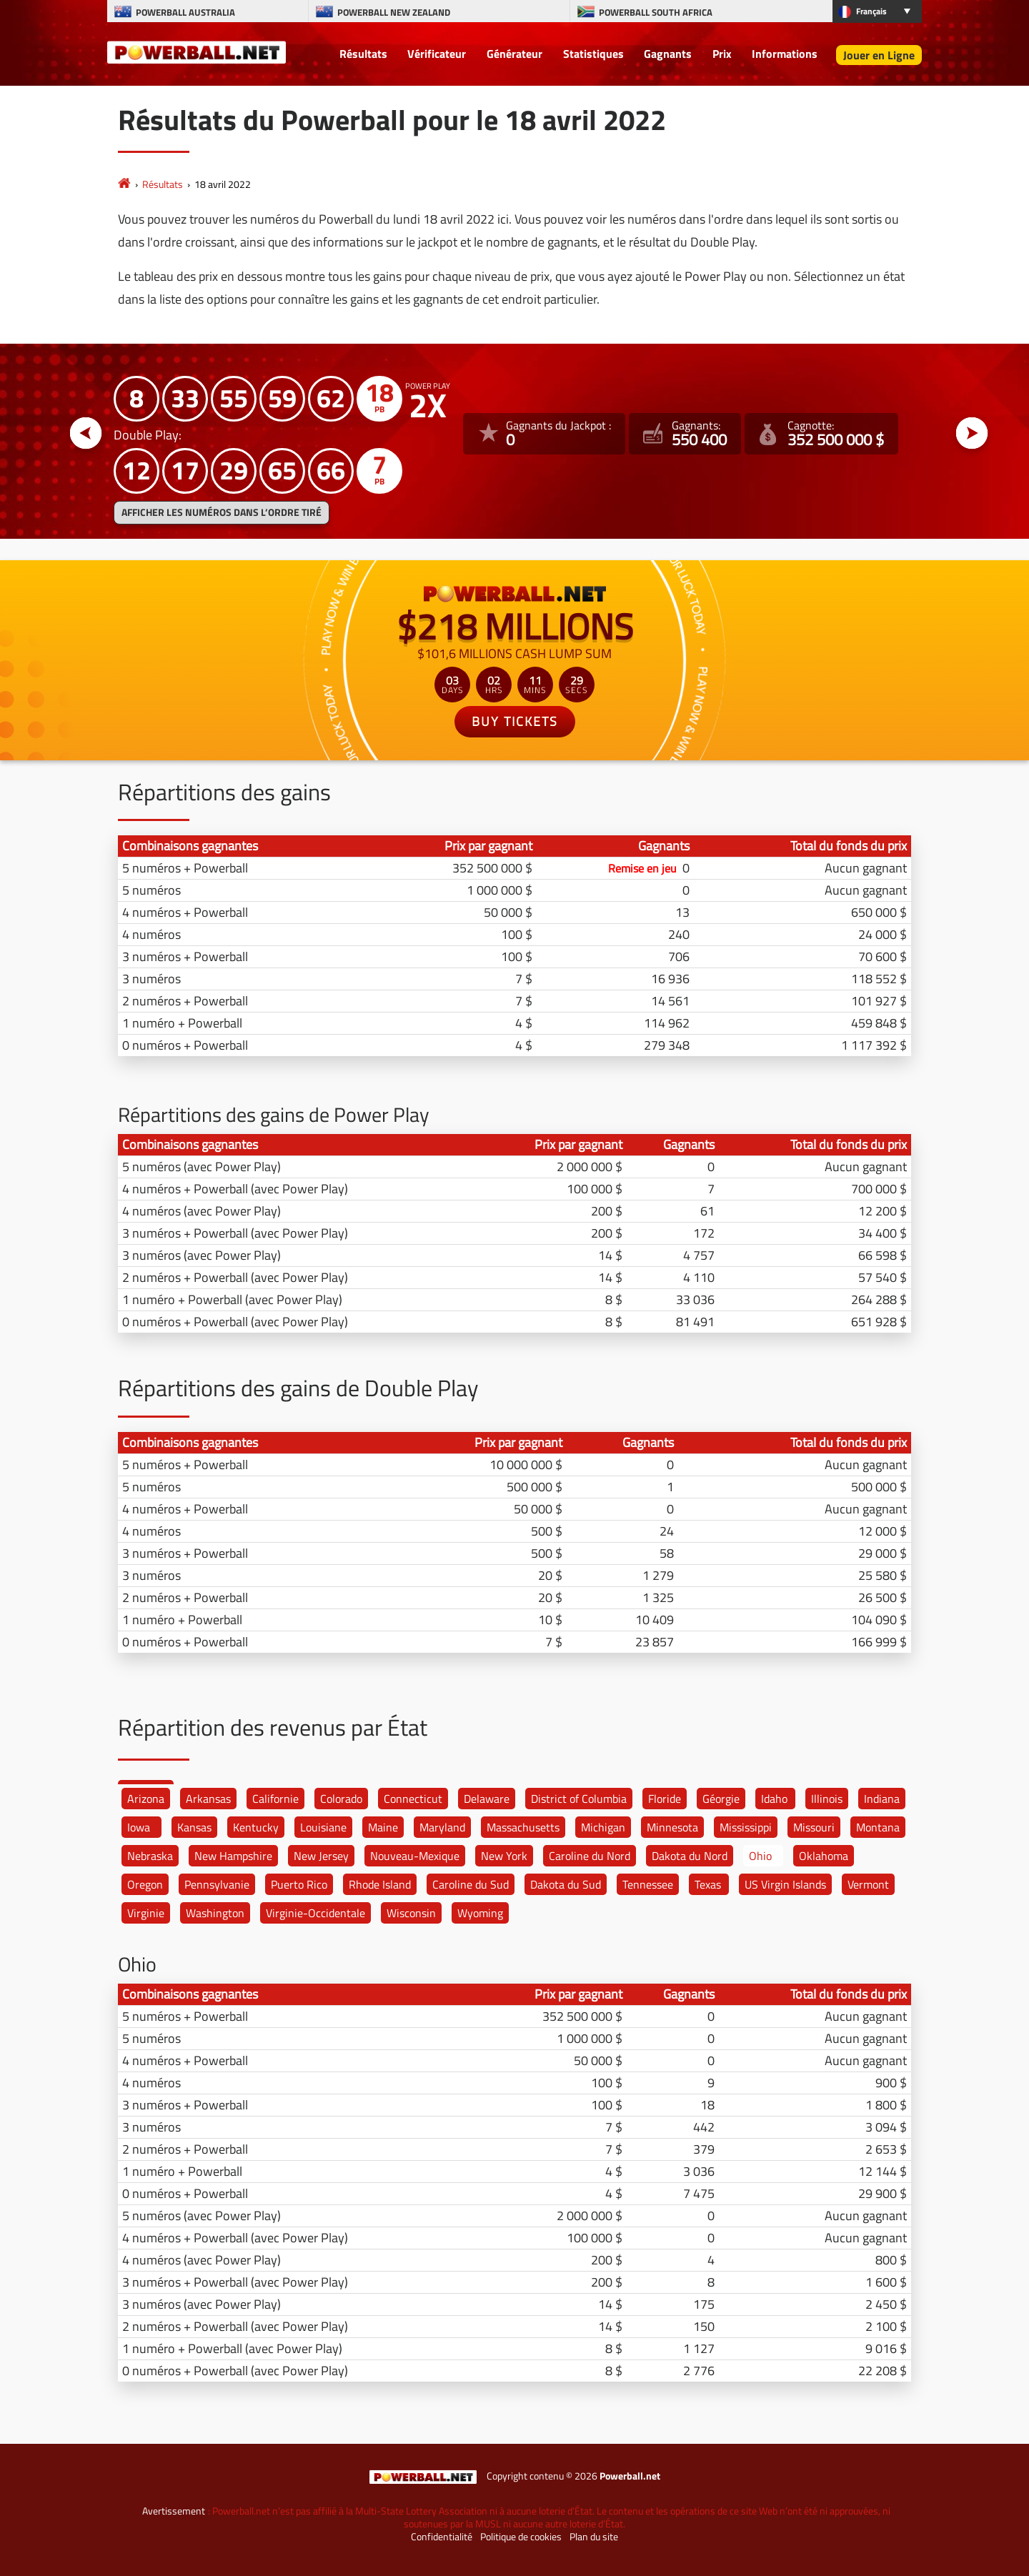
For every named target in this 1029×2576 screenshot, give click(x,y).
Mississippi (746, 1827)
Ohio (760, 1855)
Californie (275, 1798)
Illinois (826, 1798)
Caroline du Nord (589, 1855)
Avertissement (173, 2511)
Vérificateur (436, 53)
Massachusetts (523, 1827)
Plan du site (594, 2536)
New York (504, 1855)
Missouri (814, 1827)
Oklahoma (823, 1855)
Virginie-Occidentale (315, 1912)
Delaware (486, 1798)
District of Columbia (579, 1798)
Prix (722, 53)
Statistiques (593, 53)
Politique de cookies (521, 2536)
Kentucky (256, 1827)
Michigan (603, 1827)
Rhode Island (380, 1884)
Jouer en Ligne (879, 55)
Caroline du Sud (470, 1884)
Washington (215, 1912)
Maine (383, 1827)
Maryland (442, 1827)
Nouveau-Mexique (414, 1855)
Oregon (145, 1884)
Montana (878, 1827)
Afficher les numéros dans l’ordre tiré (221, 512)
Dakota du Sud (565, 1884)
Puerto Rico (299, 1884)
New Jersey (321, 1855)
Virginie (145, 1912)
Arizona (145, 1798)
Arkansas (208, 1798)
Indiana (882, 1798)
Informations (784, 53)
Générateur (514, 53)
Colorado (341, 1798)
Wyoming (480, 1912)
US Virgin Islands (785, 1884)
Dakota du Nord (689, 1855)
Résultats (363, 53)
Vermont (868, 1884)
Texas (708, 1884)
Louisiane (323, 1827)
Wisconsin (411, 1912)
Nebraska (150, 1855)
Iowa (138, 1827)
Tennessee (647, 1884)
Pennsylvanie (216, 1884)
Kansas (194, 1827)
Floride (664, 1798)
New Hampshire (233, 1855)
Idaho (774, 1798)
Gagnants (668, 53)
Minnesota (672, 1827)
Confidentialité (441, 2536)
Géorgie (721, 1798)
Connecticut (413, 1798)
